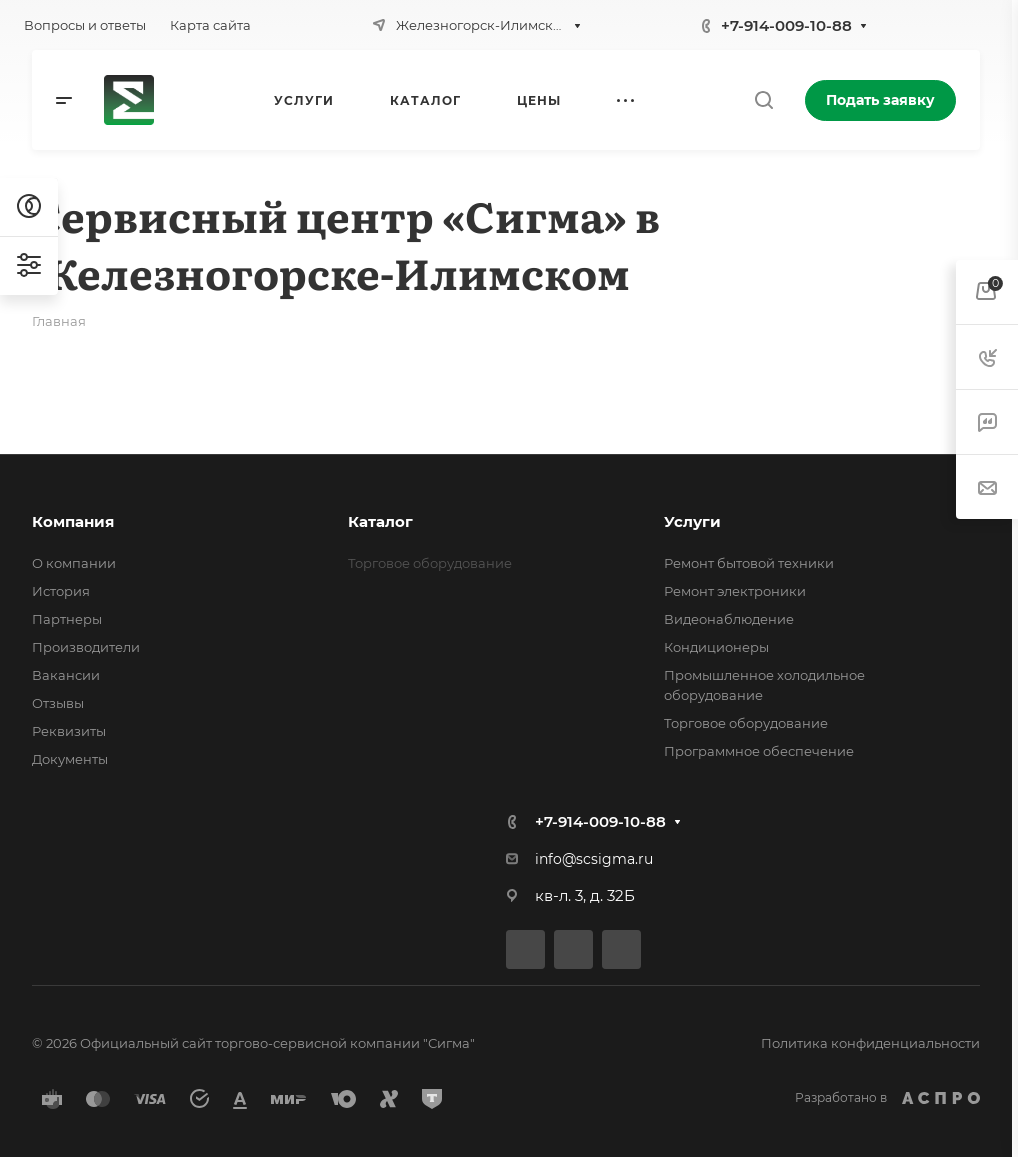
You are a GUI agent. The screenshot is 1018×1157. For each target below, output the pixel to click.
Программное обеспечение (759, 751)
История (61, 591)
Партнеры (67, 619)
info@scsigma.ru (594, 859)
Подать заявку (880, 100)
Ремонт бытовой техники (749, 563)
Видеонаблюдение (729, 619)
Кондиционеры (716, 647)
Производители (86, 647)
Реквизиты (69, 731)
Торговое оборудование (746, 723)
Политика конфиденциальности (870, 1043)
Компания (73, 521)
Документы (70, 759)
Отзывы (58, 703)
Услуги (692, 521)
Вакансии (66, 675)
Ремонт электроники (735, 591)
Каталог (380, 521)
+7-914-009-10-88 (786, 25)
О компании (74, 563)
